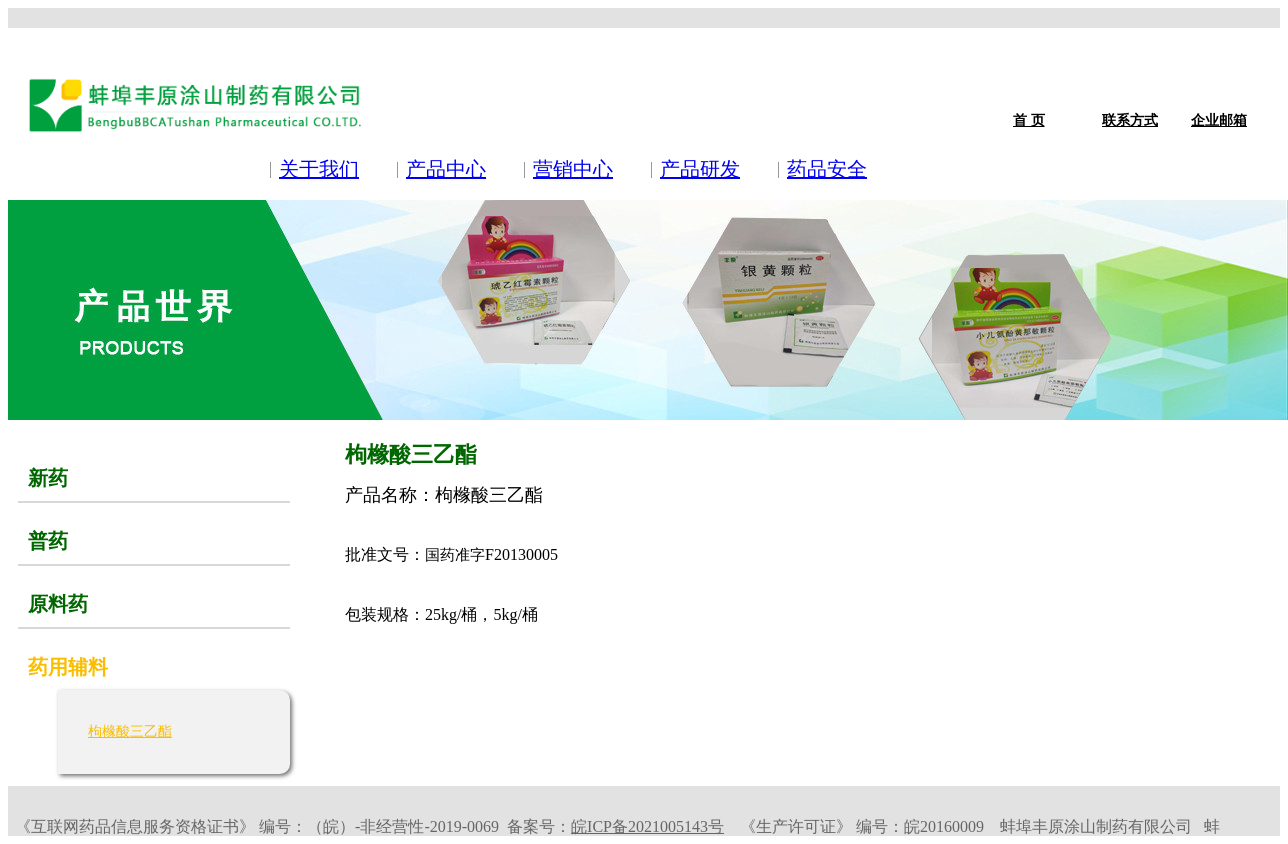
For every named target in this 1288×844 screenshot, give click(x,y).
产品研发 (700, 169)
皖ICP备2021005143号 (647, 826)
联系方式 (1130, 120)
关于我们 (319, 169)
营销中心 (573, 169)
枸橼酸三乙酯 (130, 731)
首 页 (1029, 120)
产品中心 (446, 169)
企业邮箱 (1219, 120)
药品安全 (827, 169)
